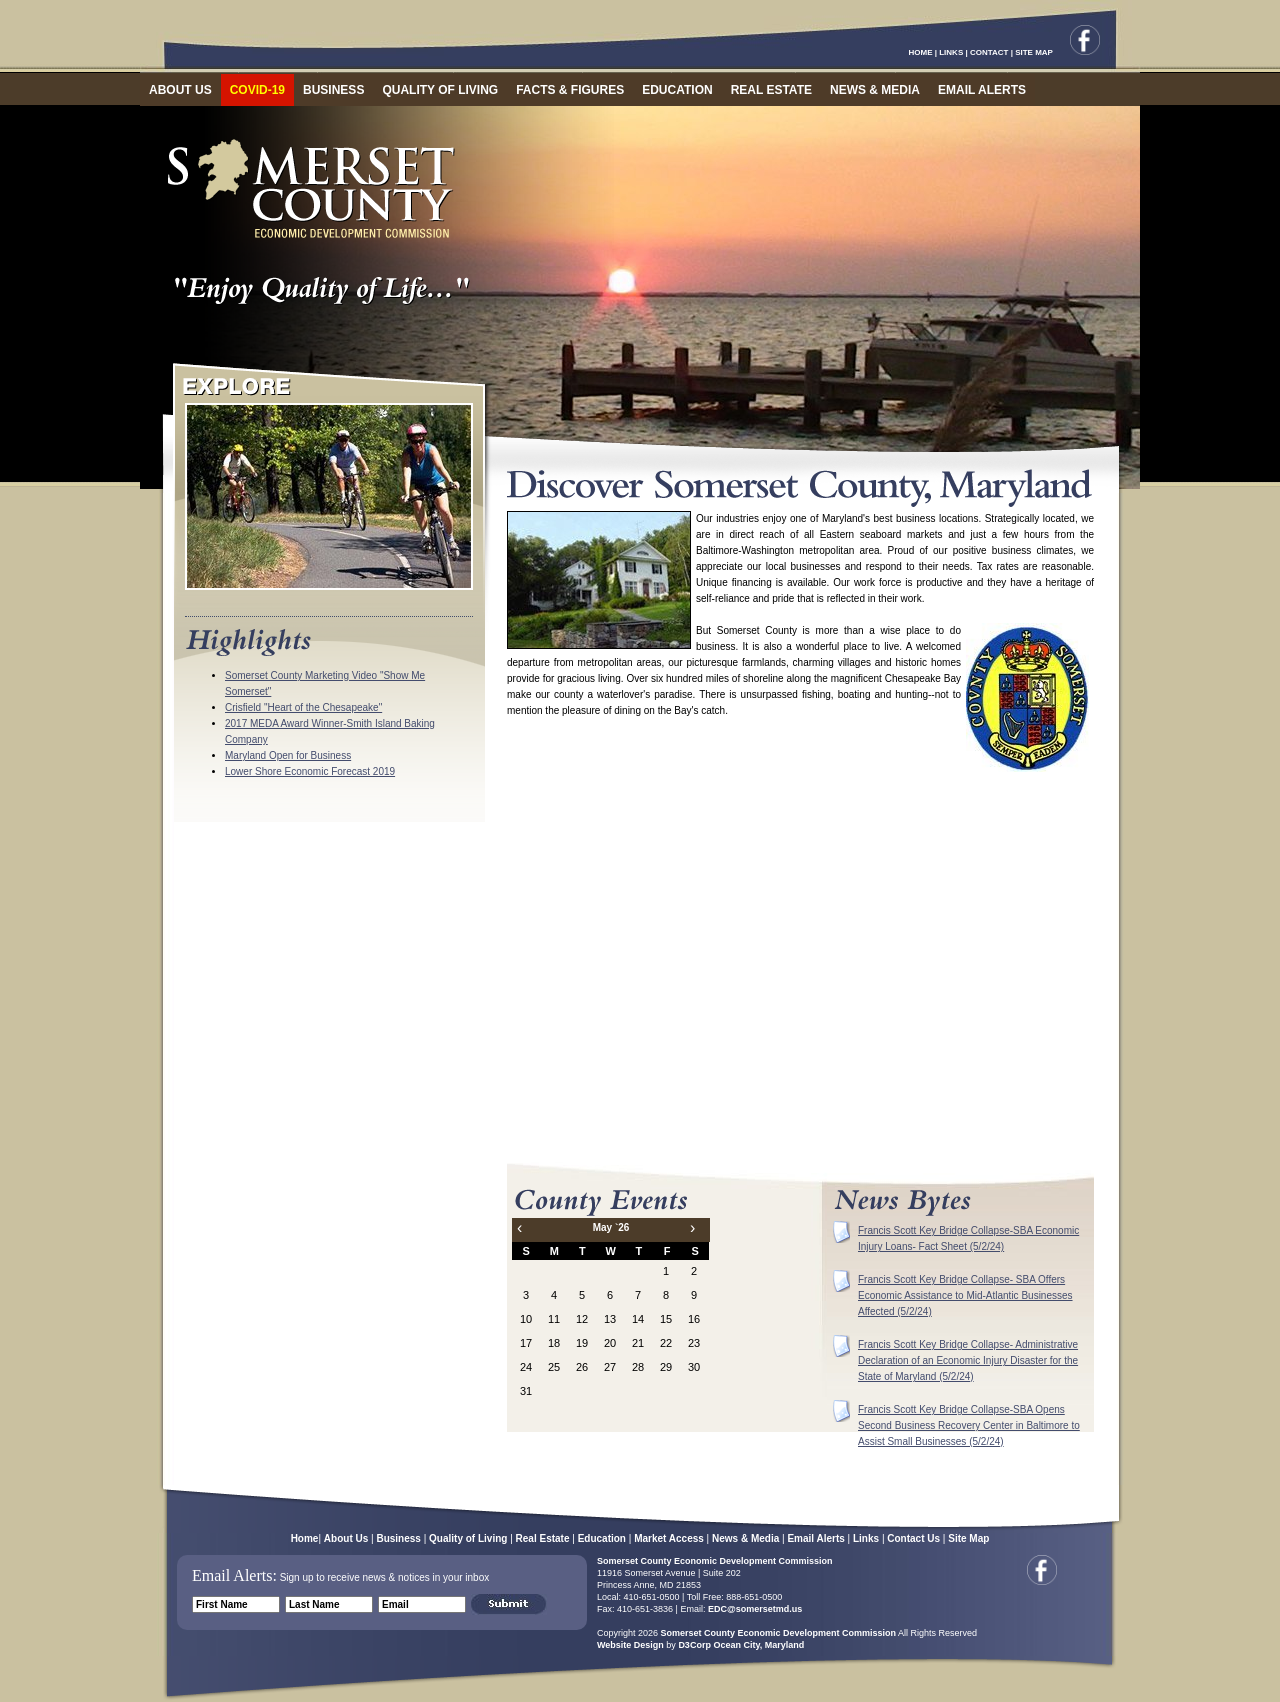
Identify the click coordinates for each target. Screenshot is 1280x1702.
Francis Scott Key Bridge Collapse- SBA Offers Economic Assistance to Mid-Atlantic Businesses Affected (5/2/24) (965, 1295)
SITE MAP (1034, 52)
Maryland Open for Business (288, 755)
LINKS (951, 52)
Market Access (669, 1538)
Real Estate (543, 1538)
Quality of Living (468, 1538)
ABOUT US (180, 90)
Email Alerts (815, 1538)
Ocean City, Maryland (758, 1645)
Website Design (630, 1645)
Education (602, 1538)
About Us (346, 1538)
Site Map (968, 1538)
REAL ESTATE (771, 90)
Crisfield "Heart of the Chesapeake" (303, 707)
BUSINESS (333, 90)
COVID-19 (257, 90)
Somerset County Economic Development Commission (715, 1561)
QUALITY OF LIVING (440, 90)
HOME (921, 52)
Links (866, 1538)
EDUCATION (677, 90)
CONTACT (989, 52)
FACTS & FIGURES (570, 90)
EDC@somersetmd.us (753, 1609)
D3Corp (694, 1645)
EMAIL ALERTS (982, 90)
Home (305, 1538)
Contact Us (913, 1538)
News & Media (745, 1538)
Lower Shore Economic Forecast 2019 (310, 771)
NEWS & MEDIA (875, 90)
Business (398, 1538)
